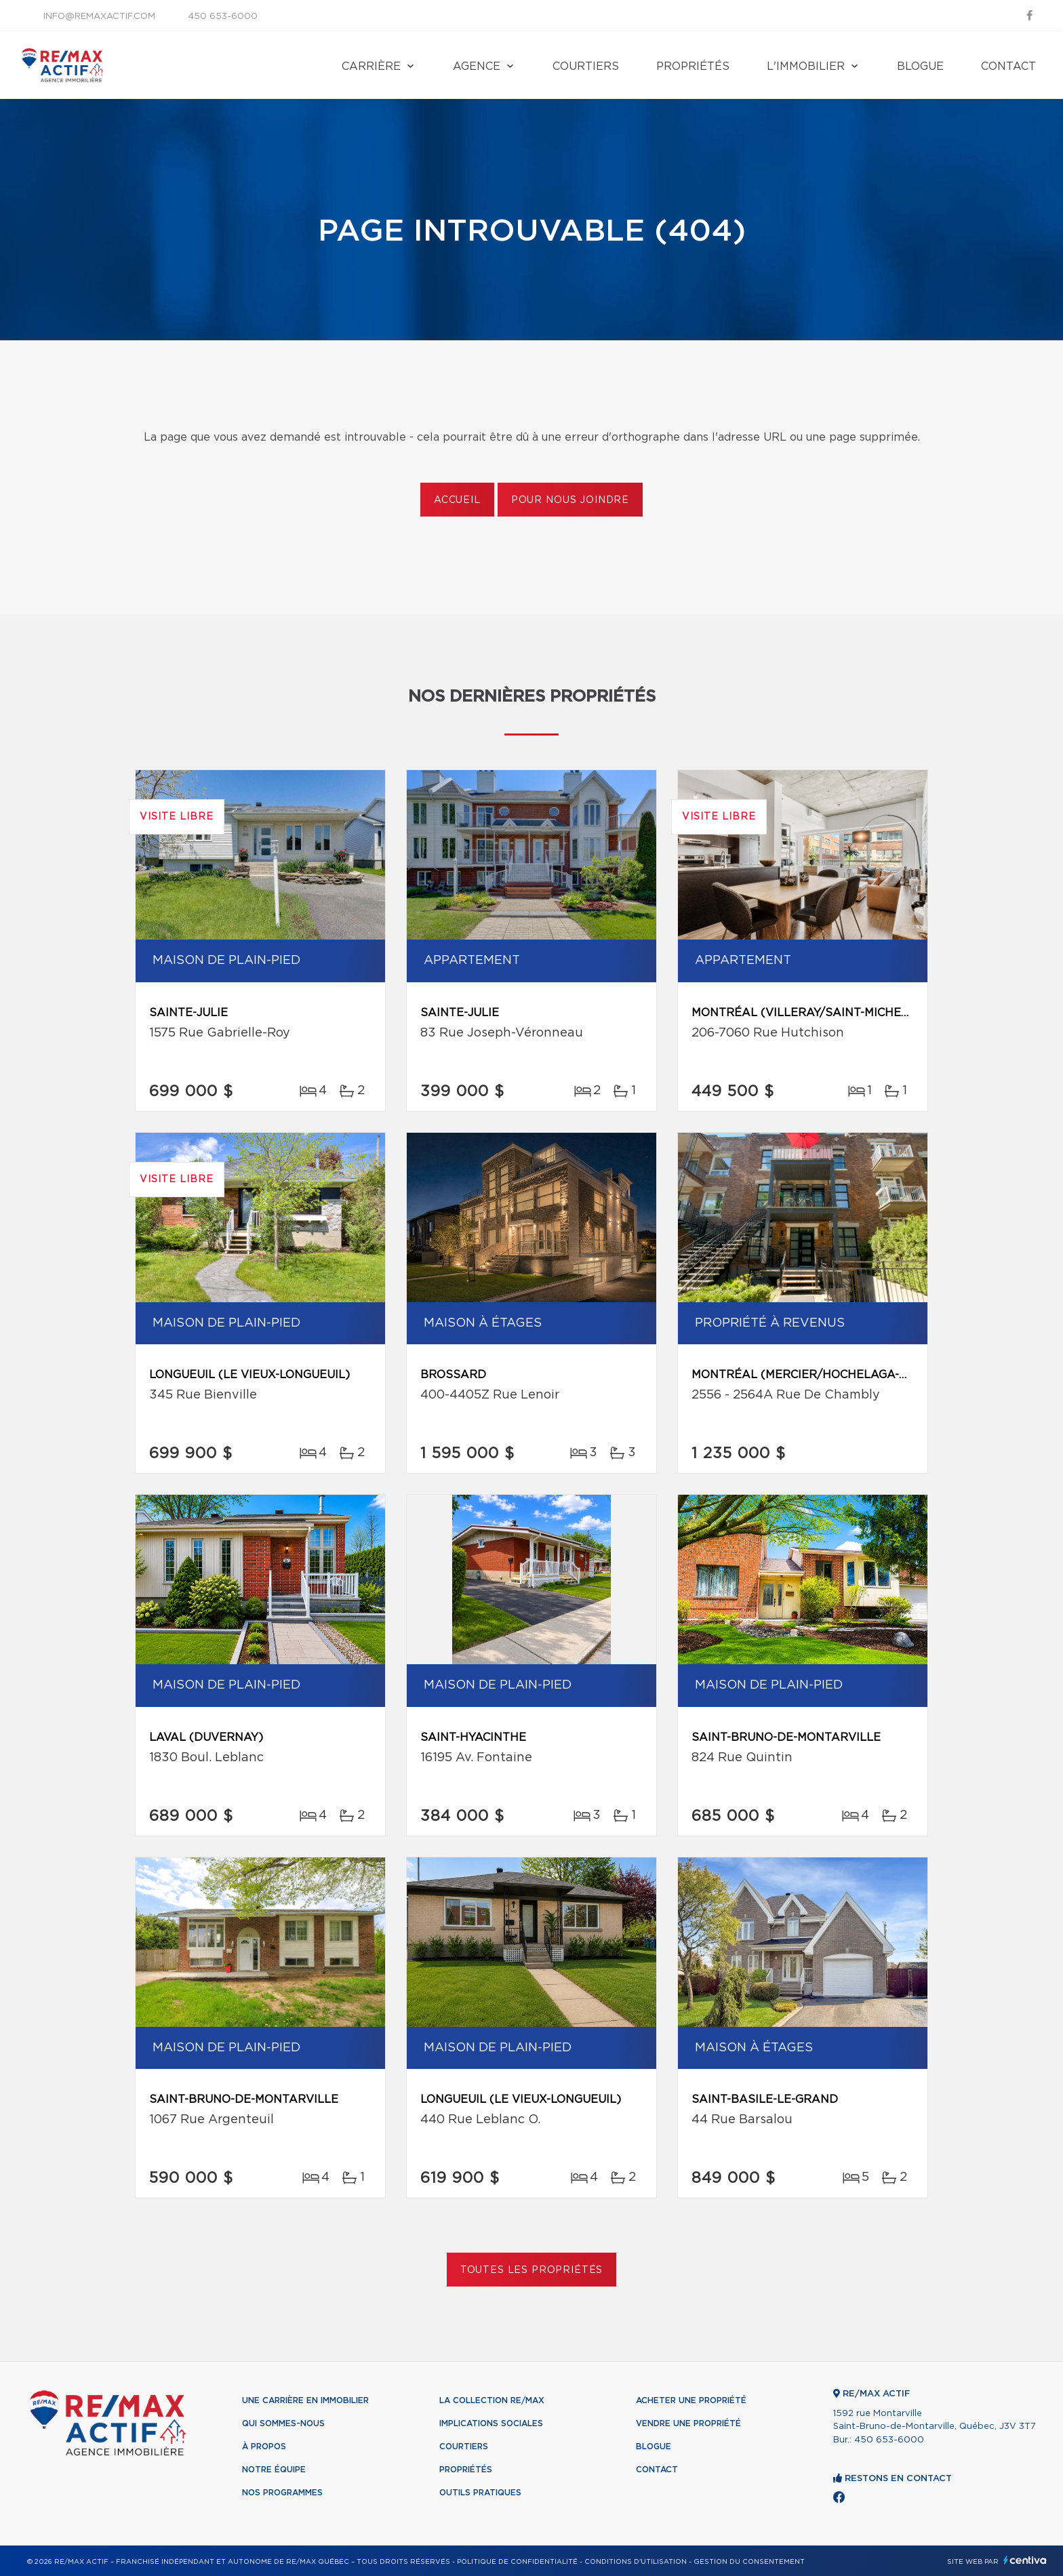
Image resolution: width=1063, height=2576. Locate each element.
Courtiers (586, 66)
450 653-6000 (223, 16)
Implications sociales (491, 2423)
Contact (1008, 66)
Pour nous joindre (570, 500)
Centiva (1025, 2560)
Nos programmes (282, 2493)
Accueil (457, 500)
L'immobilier (806, 66)
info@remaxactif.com (99, 16)
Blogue (920, 66)
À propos (264, 2446)
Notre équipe (274, 2470)
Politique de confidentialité (517, 2561)
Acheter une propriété (691, 2400)
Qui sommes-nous (283, 2423)
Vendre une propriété (688, 2423)
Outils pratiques (480, 2493)
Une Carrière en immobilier (305, 2400)
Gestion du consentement (749, 2561)
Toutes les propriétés (531, 2270)
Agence (476, 66)
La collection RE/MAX (491, 2400)
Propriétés (692, 66)
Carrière (371, 66)
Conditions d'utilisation (635, 2561)
